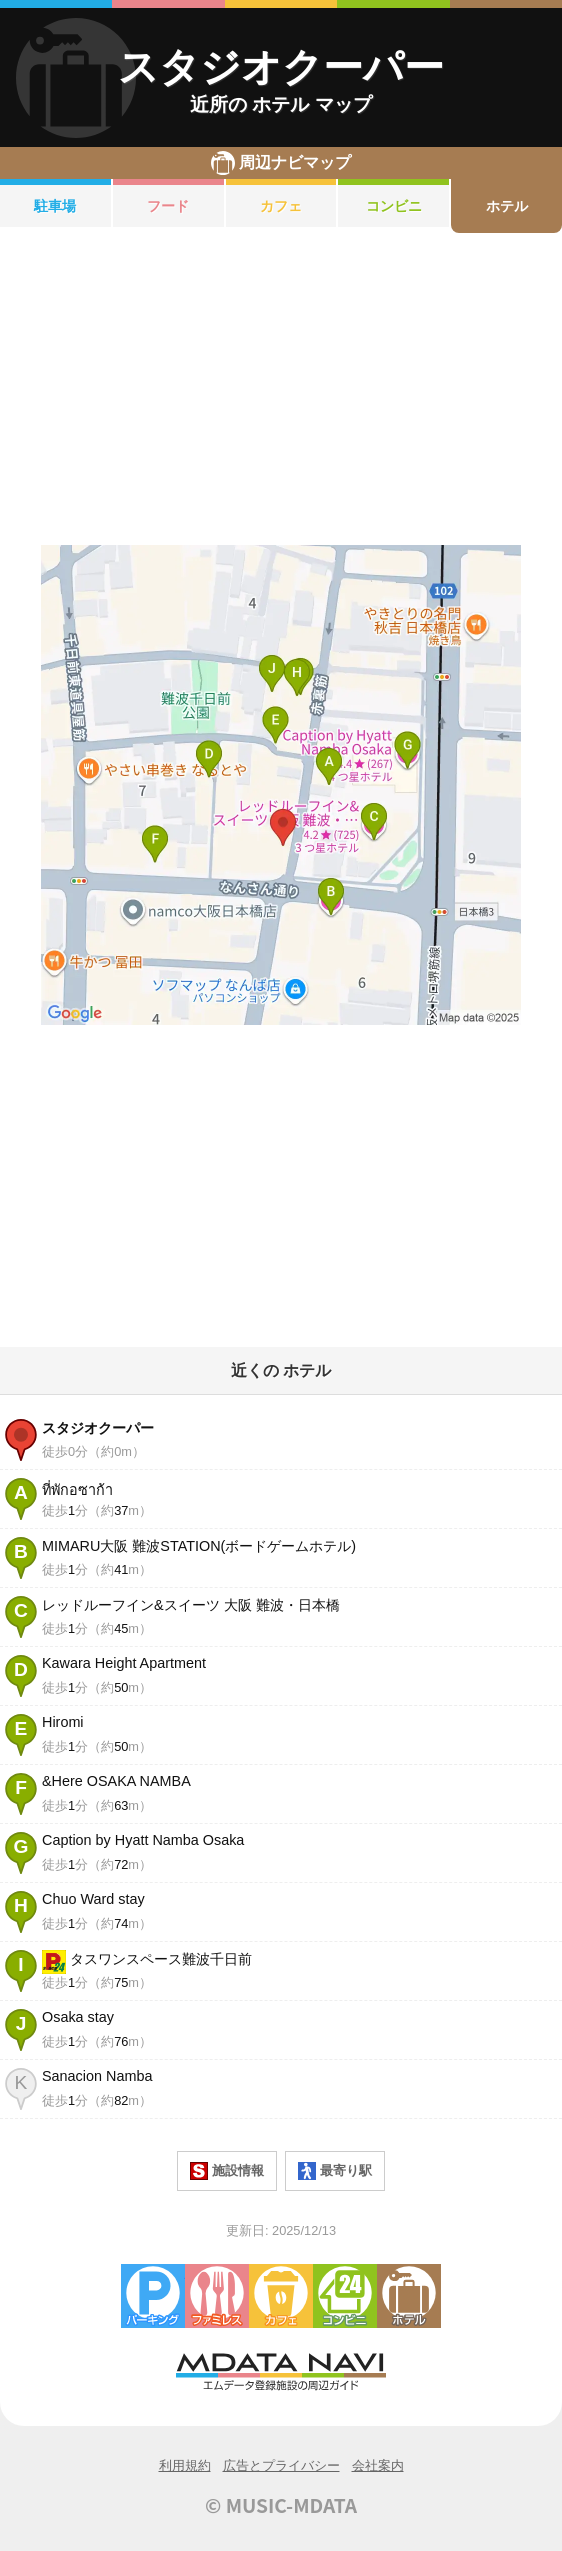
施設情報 (227, 2171)
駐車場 (55, 206)
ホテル (507, 206)
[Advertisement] (281, 389)
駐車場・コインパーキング (153, 2296)
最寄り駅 (335, 2171)
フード (168, 206)
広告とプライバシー (281, 2465)
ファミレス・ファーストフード (217, 2296)
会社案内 (378, 2465)
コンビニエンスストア (345, 2296)
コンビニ (394, 206)
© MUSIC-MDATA (281, 2505)
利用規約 (185, 2465)
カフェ (281, 206)
